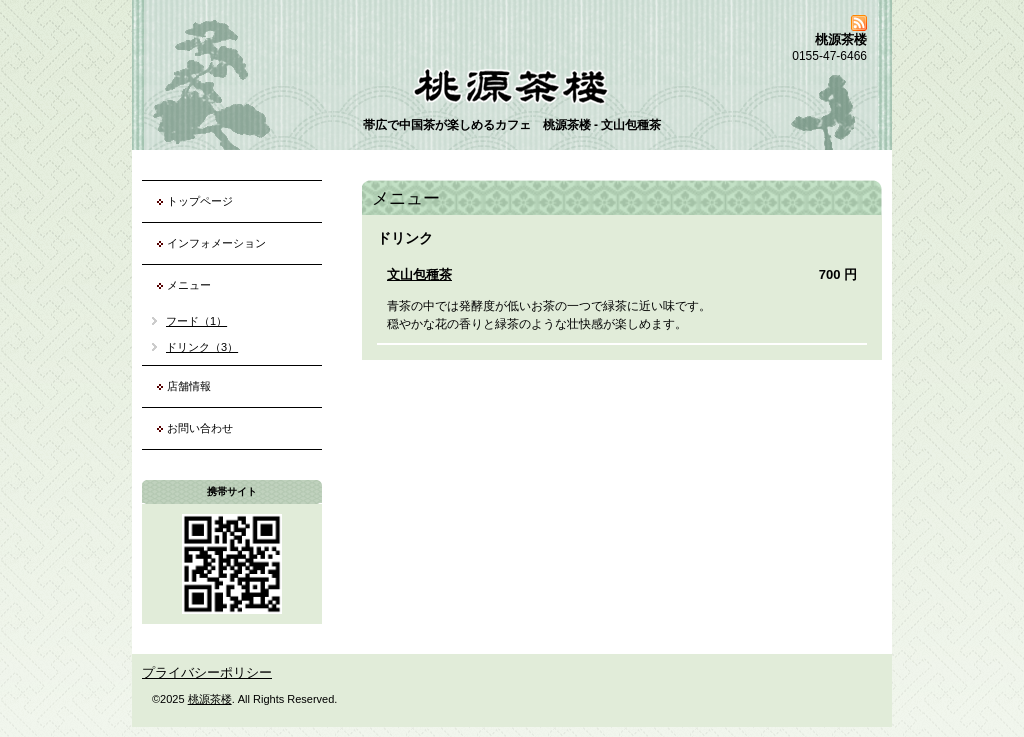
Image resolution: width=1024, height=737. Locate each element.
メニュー (189, 285)
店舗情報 (189, 386)
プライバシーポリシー (207, 672)
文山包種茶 (419, 274)
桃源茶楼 (210, 699)
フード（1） (196, 321)
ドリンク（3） (202, 347)
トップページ (200, 201)
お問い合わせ (200, 428)
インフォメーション (216, 243)
